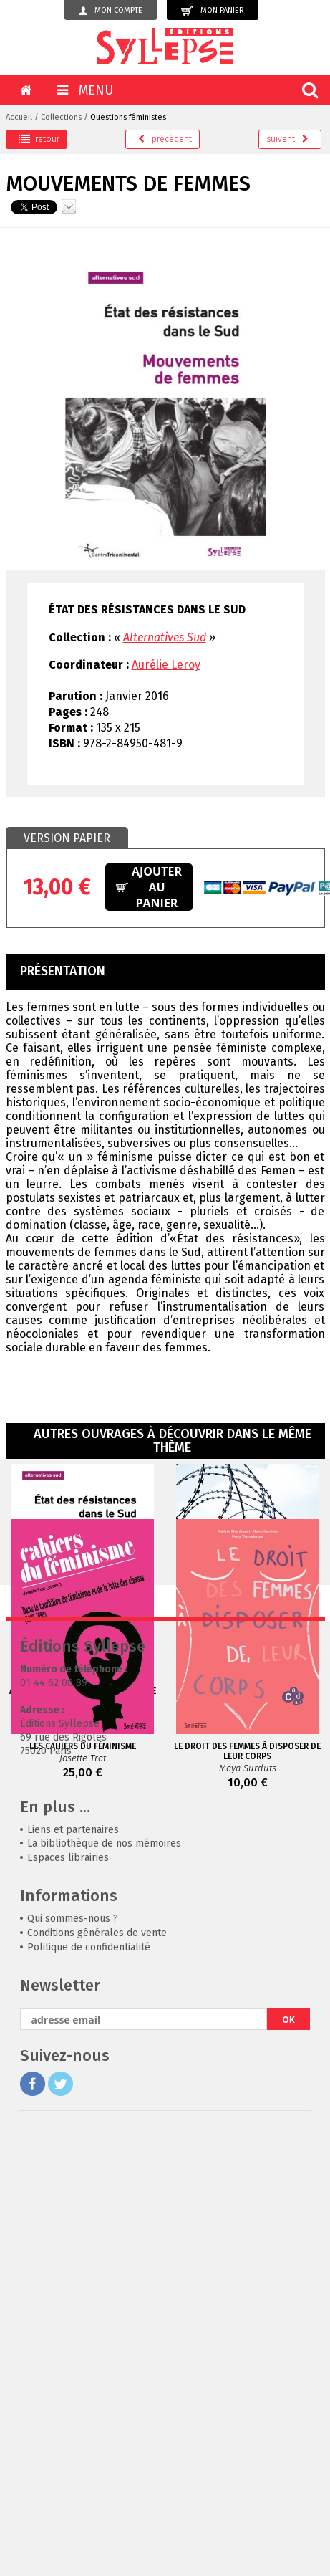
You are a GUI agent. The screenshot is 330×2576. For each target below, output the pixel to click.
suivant (287, 139)
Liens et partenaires (73, 2201)
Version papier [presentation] (67, 838)
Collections (61, 117)
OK (288, 2391)
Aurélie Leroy (166, 664)
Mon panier (212, 11)
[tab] (67, 838)
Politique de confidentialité (88, 2318)
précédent (165, 139)
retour (39, 139)
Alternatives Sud (164, 637)
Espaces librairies (68, 2229)
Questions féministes (128, 117)
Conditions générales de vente (97, 2304)
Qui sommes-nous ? (72, 2290)
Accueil (19, 117)
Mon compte (110, 11)
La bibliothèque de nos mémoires (104, 2214)
